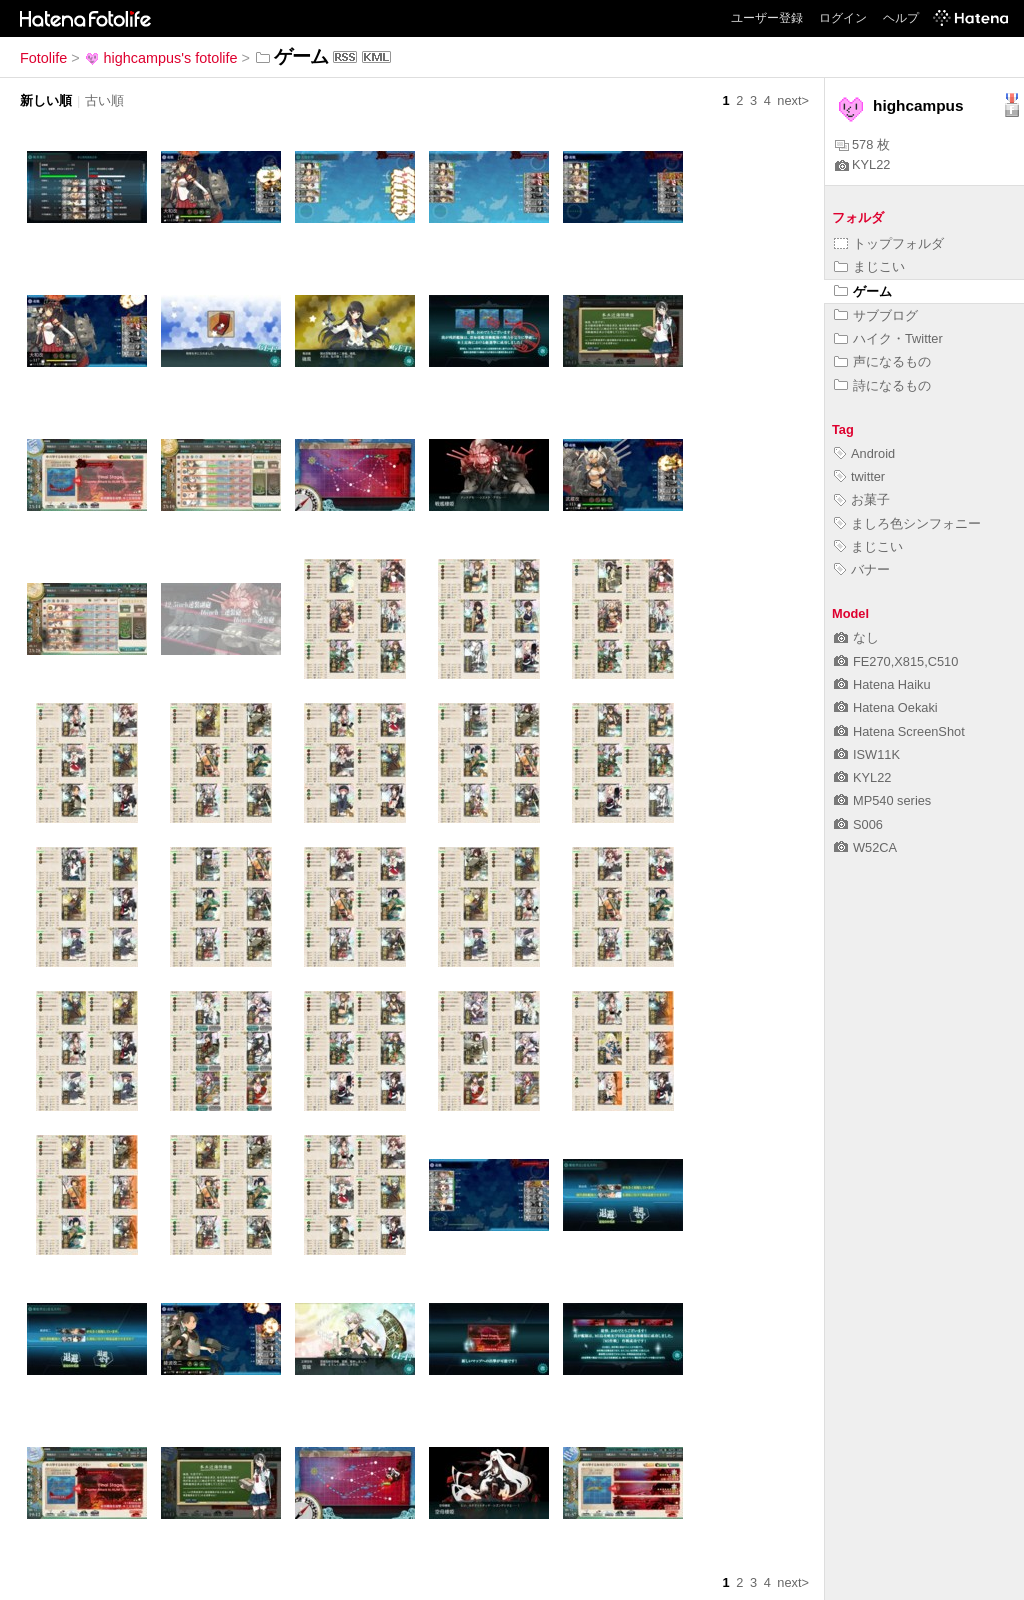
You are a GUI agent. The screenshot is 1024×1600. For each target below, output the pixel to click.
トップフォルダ (889, 243)
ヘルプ (901, 18)
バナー (862, 569)
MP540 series (882, 800)
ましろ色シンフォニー (907, 523)
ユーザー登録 (767, 18)
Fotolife (43, 58)
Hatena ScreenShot (899, 731)
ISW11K (867, 754)
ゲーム (863, 291)
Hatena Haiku (882, 684)
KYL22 (862, 164)
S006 (858, 824)
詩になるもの (882, 385)
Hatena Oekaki (886, 707)
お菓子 (862, 499)
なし (856, 637)
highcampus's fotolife (161, 58)
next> (793, 100)
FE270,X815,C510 (896, 661)
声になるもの (882, 361)
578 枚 (862, 144)
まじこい (869, 266)
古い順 (104, 100)
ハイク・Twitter (888, 338)
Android (864, 453)
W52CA (865, 847)
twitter (859, 476)
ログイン (843, 18)
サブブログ (876, 315)
